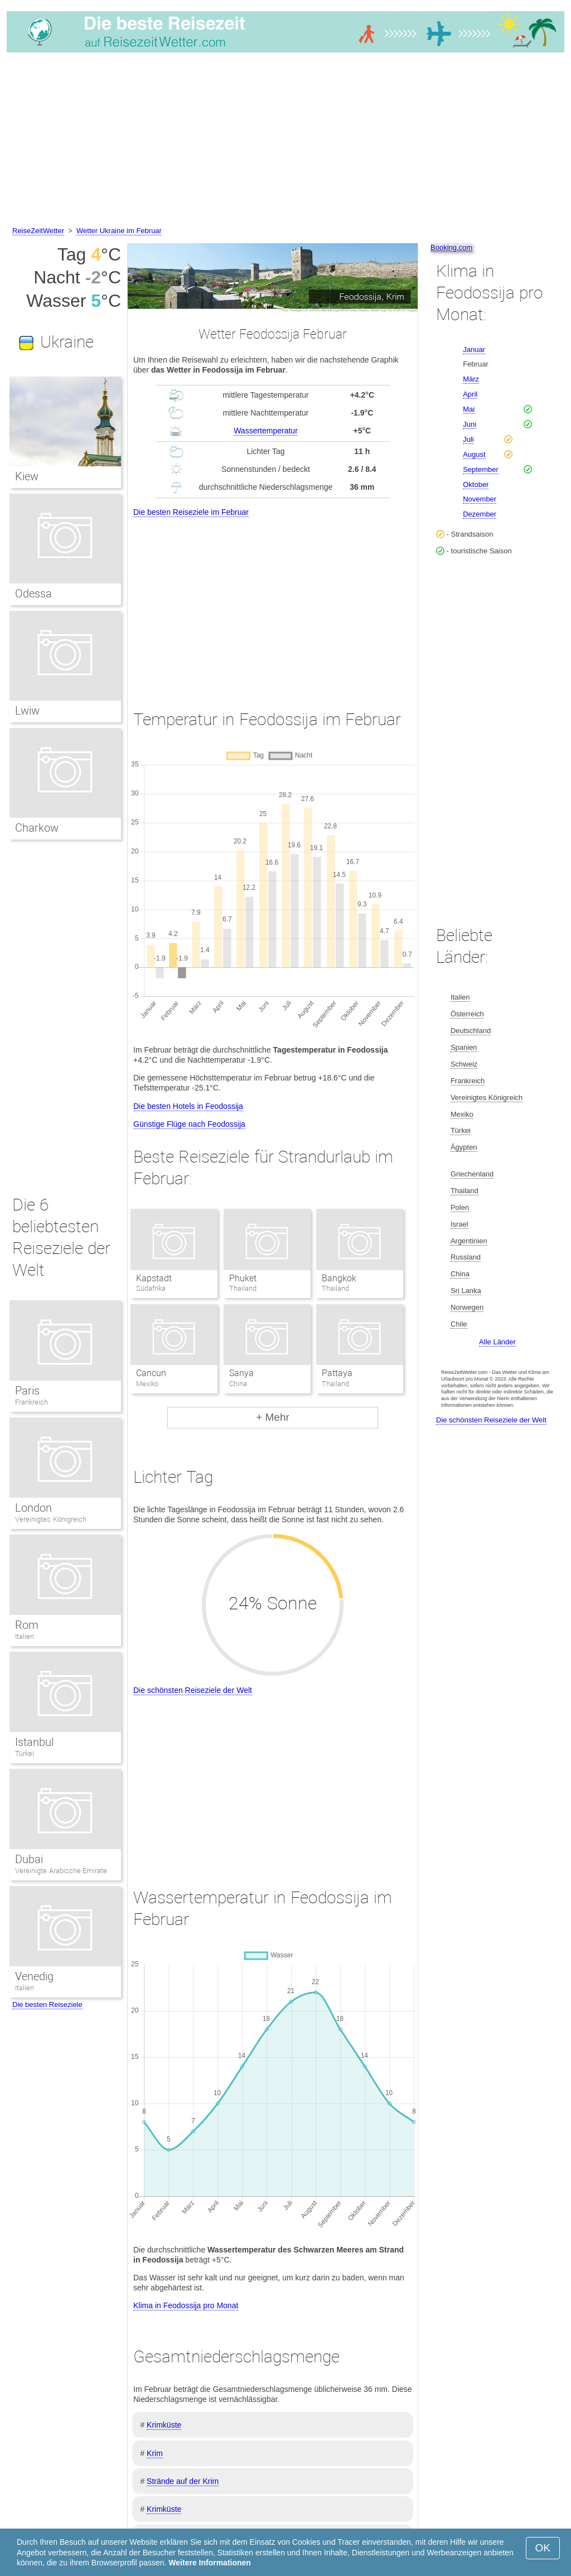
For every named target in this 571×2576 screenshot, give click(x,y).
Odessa (33, 593)
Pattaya (337, 1373)
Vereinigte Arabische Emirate (61, 1870)
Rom (26, 1625)
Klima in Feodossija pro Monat (185, 2305)
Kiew (26, 476)
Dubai (29, 1859)
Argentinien (469, 1241)
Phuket (243, 1278)
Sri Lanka (466, 1290)
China (460, 1274)
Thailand (464, 1190)
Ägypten (464, 1147)
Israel (459, 1224)
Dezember (479, 514)
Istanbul (34, 1742)
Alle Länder (497, 1342)
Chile (459, 1324)
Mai (469, 409)
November (479, 499)
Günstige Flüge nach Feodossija (189, 1124)
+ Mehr (272, 1417)
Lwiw (27, 710)
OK (542, 2548)
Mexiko (462, 1114)
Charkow (37, 827)
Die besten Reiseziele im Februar (191, 512)
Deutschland (471, 1030)
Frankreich (31, 1402)
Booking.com (451, 247)
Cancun (151, 1373)
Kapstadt (154, 1278)
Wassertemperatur (266, 430)
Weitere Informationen (209, 2562)
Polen (460, 1207)
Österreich (467, 1014)
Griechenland (472, 1174)
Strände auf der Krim (183, 2481)
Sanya (241, 1373)
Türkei (24, 1753)
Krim (155, 2453)
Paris (27, 1390)
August (474, 454)
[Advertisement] (285, 141)
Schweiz (464, 1064)
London (33, 1507)
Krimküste (164, 2424)
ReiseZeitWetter (38, 230)
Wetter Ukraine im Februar (119, 230)
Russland (466, 1257)
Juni (469, 424)
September (481, 469)
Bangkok (339, 1278)
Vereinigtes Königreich (50, 1519)
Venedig (34, 1976)
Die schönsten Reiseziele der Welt (192, 1690)
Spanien (464, 1047)
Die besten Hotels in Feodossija (188, 1106)
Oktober (475, 484)
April (470, 394)
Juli (468, 439)
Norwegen (467, 1307)
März (471, 379)
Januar (474, 349)
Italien (24, 1636)
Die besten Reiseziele (47, 2004)
